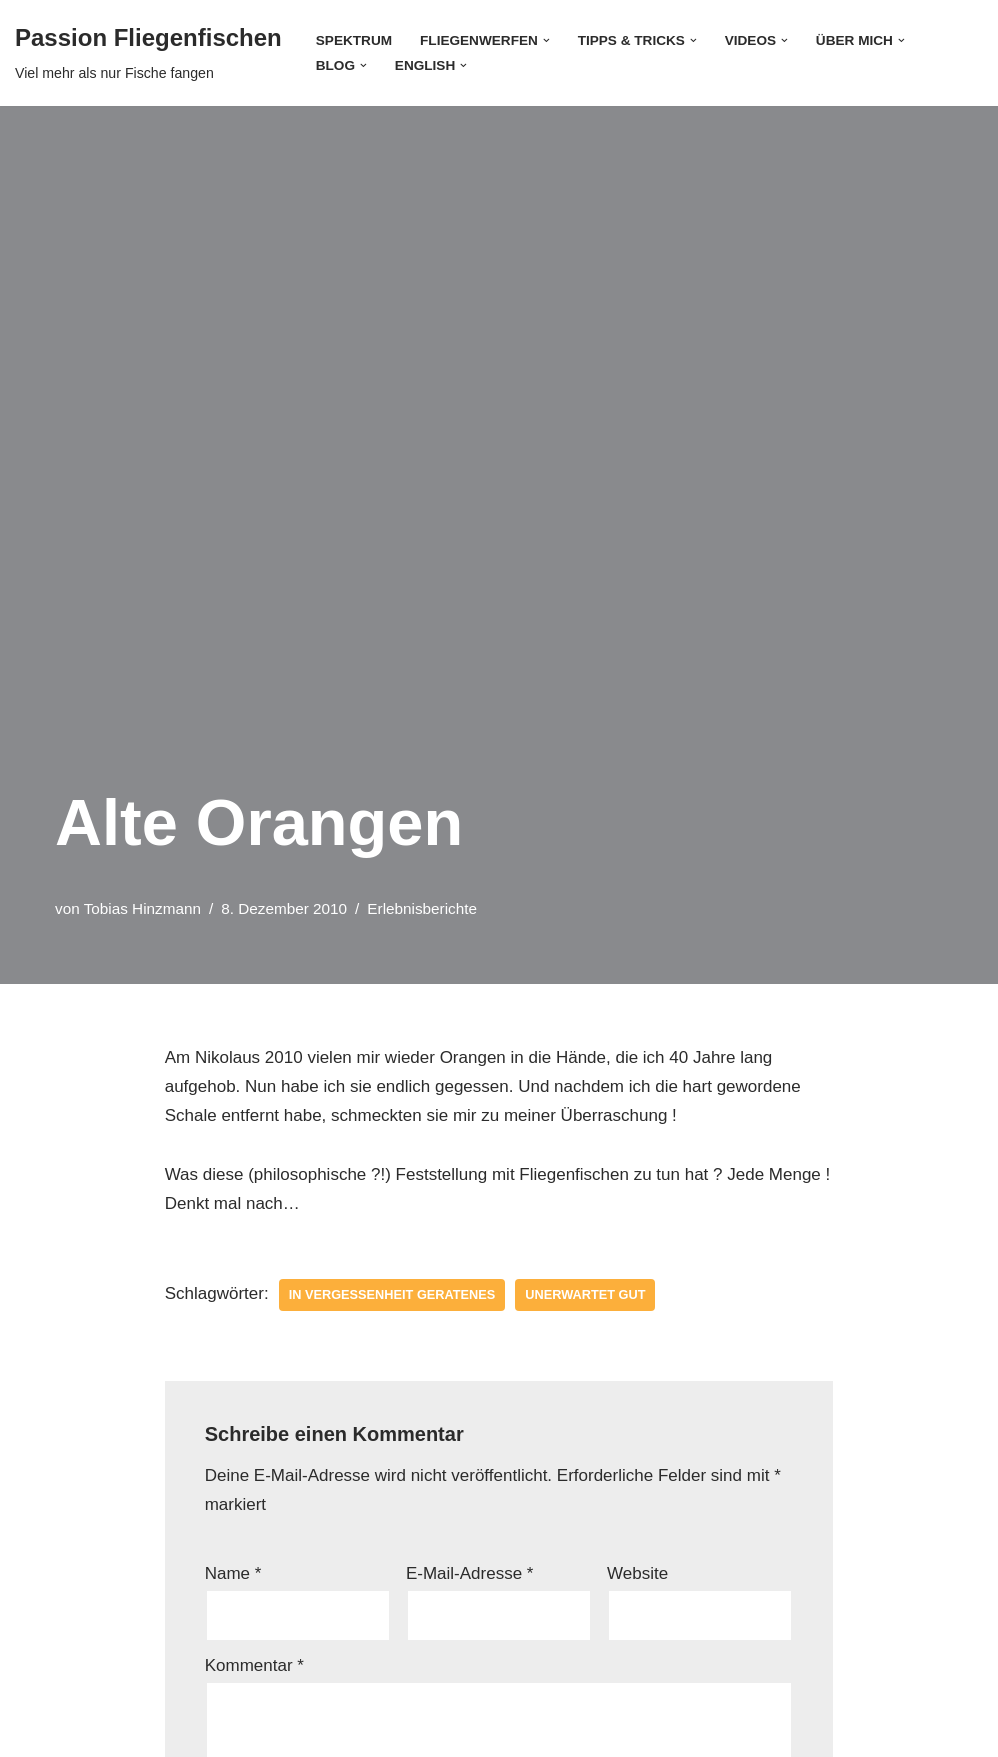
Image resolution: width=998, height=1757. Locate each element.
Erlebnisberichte (422, 908)
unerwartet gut (585, 1294)
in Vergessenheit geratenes (392, 1294)
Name (233, 1573)
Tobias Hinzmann (142, 908)
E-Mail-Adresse (470, 1573)
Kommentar (254, 1665)
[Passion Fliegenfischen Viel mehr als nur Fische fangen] (148, 53)
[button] (546, 40)
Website (637, 1573)
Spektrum (354, 40)
